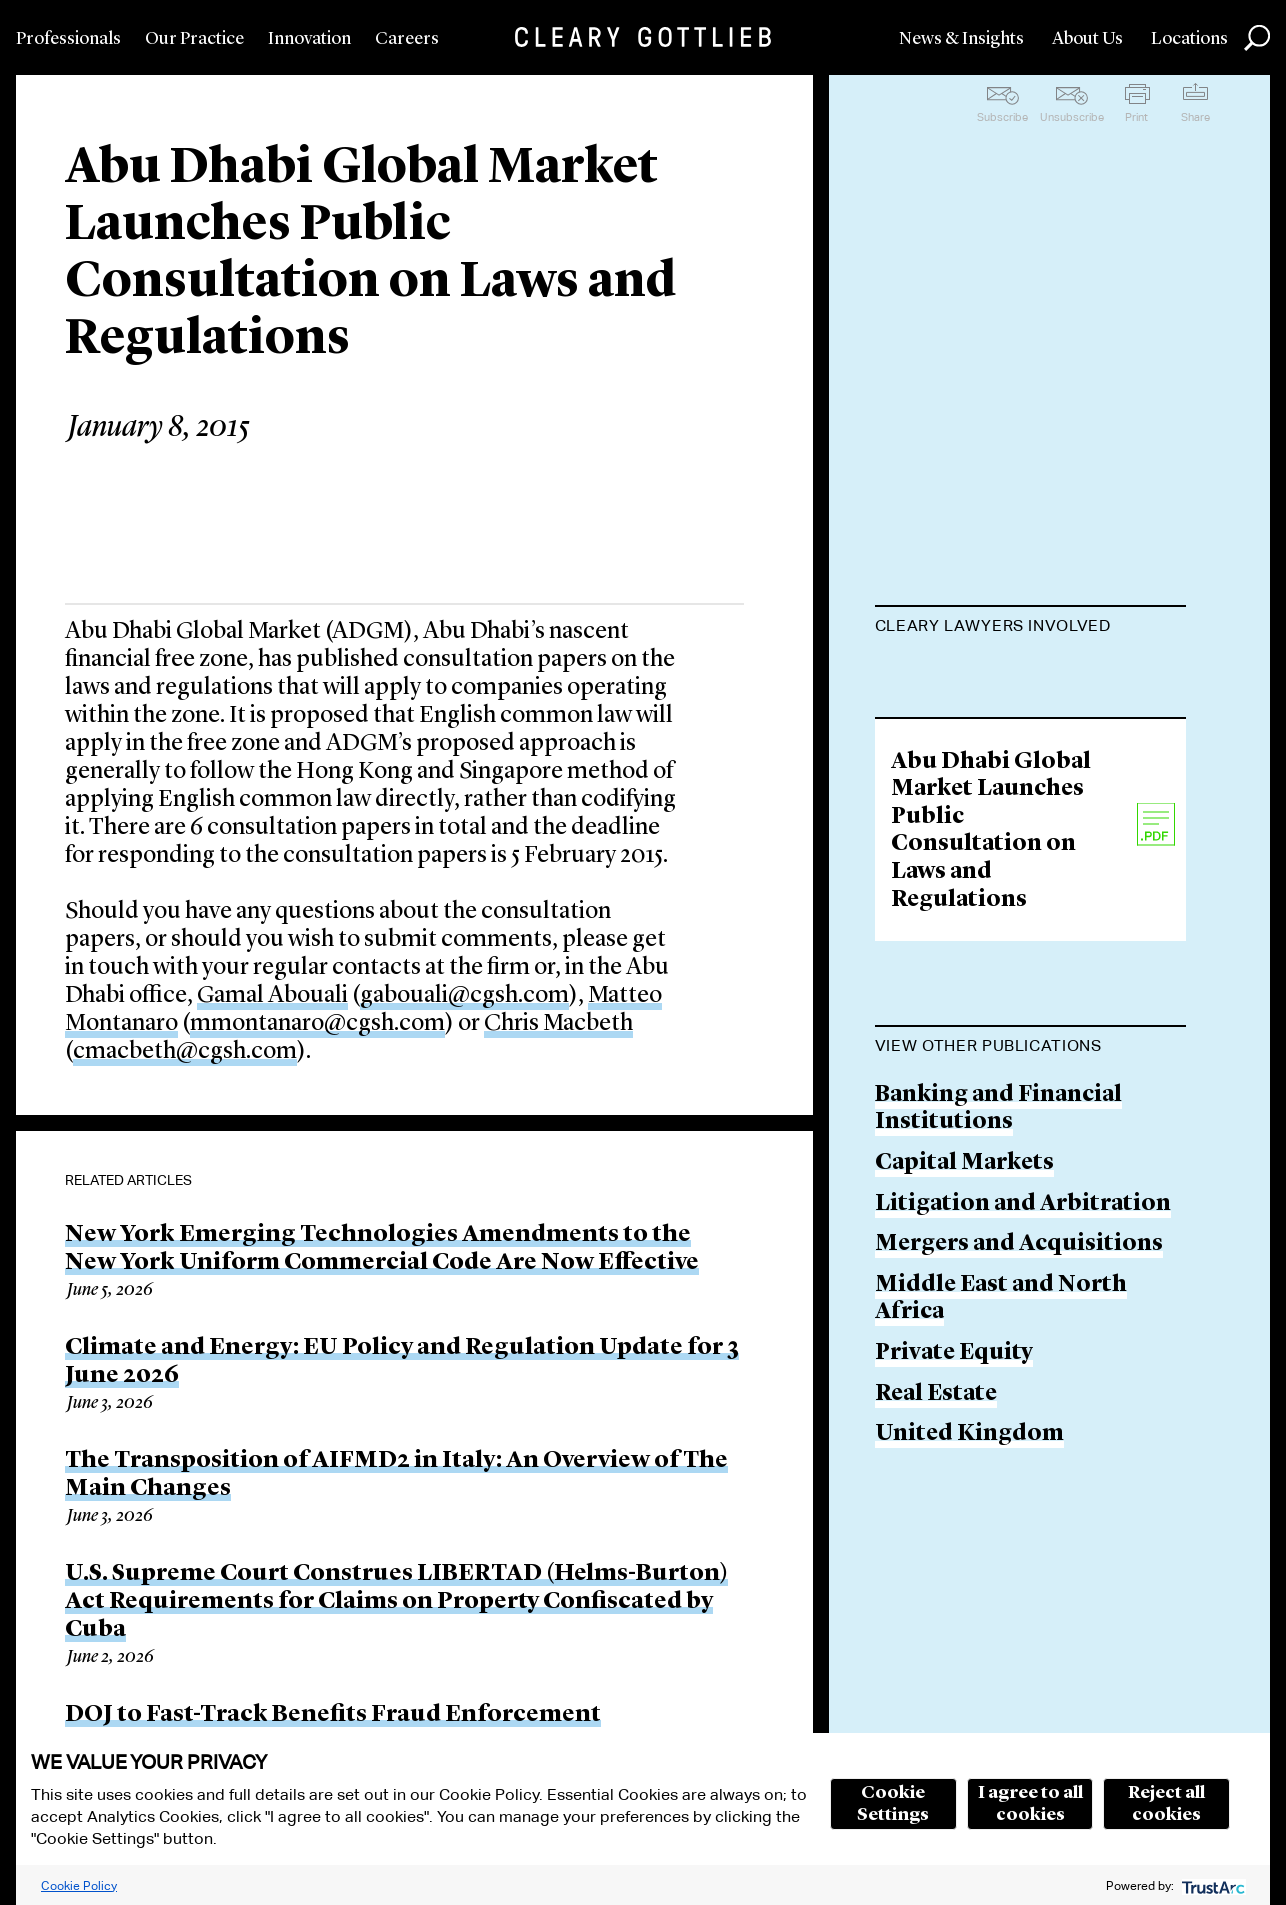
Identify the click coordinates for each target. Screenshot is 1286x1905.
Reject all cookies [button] (1166, 1804)
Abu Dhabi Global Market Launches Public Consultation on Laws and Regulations (991, 1085)
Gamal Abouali (272, 996)
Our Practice (194, 39)
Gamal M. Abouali (974, 674)
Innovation (309, 39)
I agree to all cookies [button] (1030, 1804)
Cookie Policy (79, 1885)
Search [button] (1257, 38)
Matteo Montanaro (982, 751)
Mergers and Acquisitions (1019, 1499)
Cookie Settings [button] (893, 1804)
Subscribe (1002, 117)
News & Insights (961, 39)
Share (1195, 117)
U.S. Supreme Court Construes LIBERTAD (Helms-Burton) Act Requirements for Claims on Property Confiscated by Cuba (396, 1602)
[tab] (1030, 628)
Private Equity (954, 1607)
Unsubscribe (1072, 117)
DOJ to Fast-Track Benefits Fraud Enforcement (333, 1715)
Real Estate (936, 1648)
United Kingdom (969, 1689)
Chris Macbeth (558, 1024)
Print (1136, 117)
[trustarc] (1211, 1885)
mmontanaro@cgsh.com (317, 1024)
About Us (1087, 39)
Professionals (68, 39)
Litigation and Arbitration (1023, 1458)
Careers (407, 39)
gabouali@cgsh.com (464, 996)
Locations (1189, 39)
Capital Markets (964, 1417)
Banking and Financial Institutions (998, 1363)
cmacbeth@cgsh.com (185, 1052)
